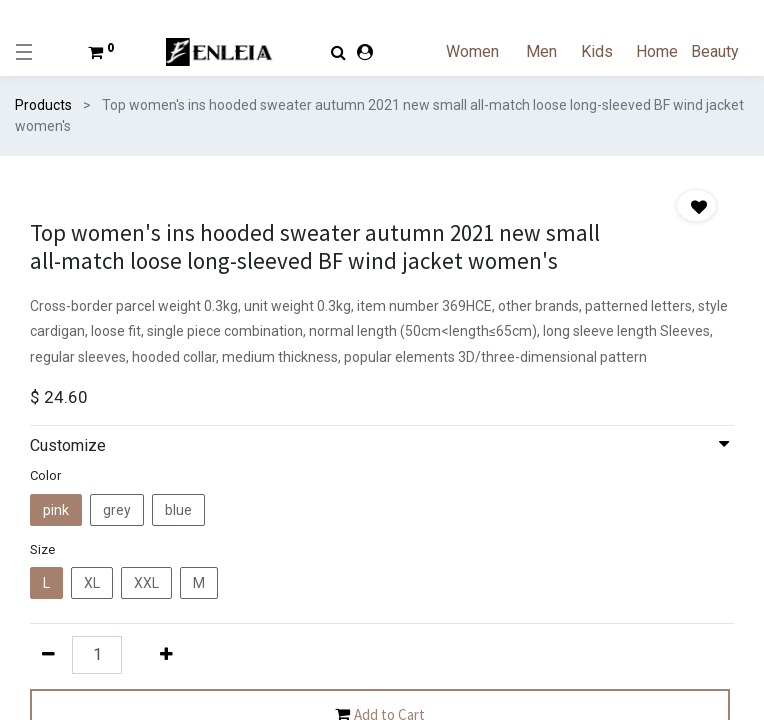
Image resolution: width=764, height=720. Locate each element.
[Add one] (166, 654)
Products (43, 105)
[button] (696, 205)
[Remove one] (48, 654)
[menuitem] (484, 52)
